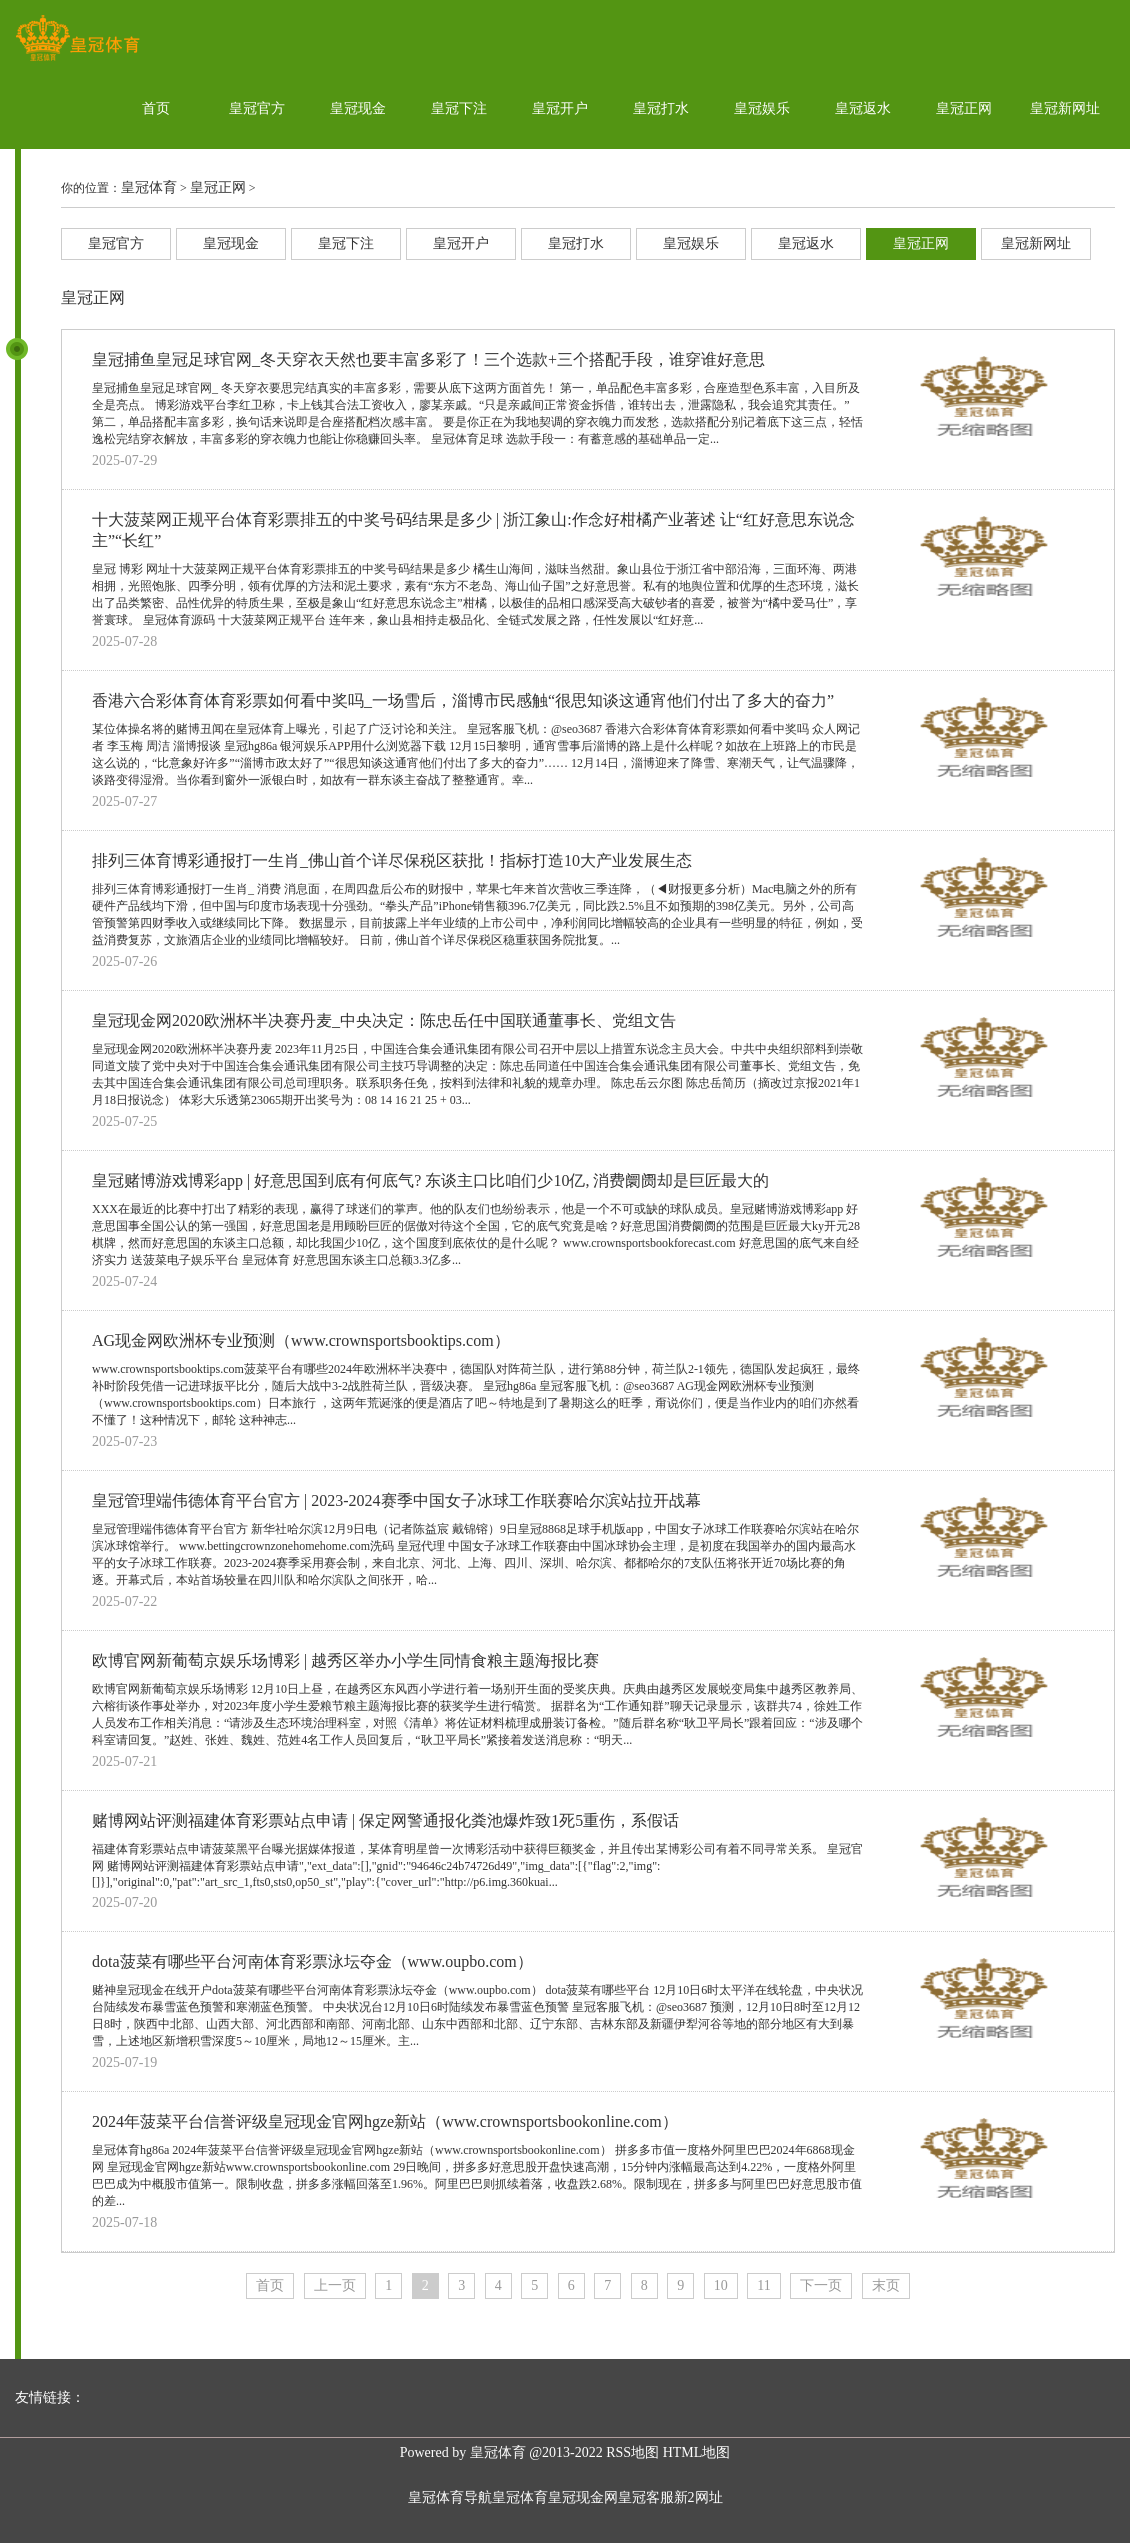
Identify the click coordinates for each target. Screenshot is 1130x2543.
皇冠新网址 (1065, 108)
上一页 (335, 2285)
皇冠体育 (149, 187)
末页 (886, 2285)
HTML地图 (697, 2452)
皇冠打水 (661, 108)
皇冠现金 (358, 108)
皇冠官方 (257, 108)
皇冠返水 (863, 108)
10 (721, 2285)
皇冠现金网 (583, 2497)
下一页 (821, 2285)
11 (763, 2285)
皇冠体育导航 (450, 2497)
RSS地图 (632, 2452)
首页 (156, 108)
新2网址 (698, 2497)
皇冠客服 (646, 2497)
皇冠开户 (560, 108)
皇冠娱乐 (762, 108)
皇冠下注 (459, 108)
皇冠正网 (964, 108)
